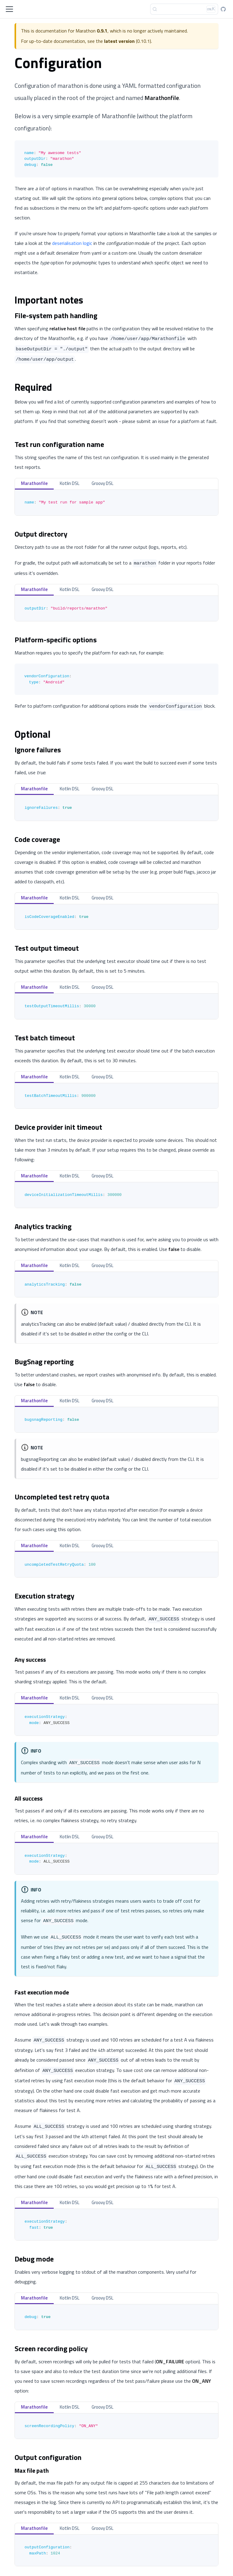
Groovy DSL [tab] (102, 483)
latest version (119, 41)
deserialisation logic (72, 243)
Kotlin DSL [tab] (69, 483)
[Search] (184, 9)
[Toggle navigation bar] (9, 9)
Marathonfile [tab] (34, 483)
